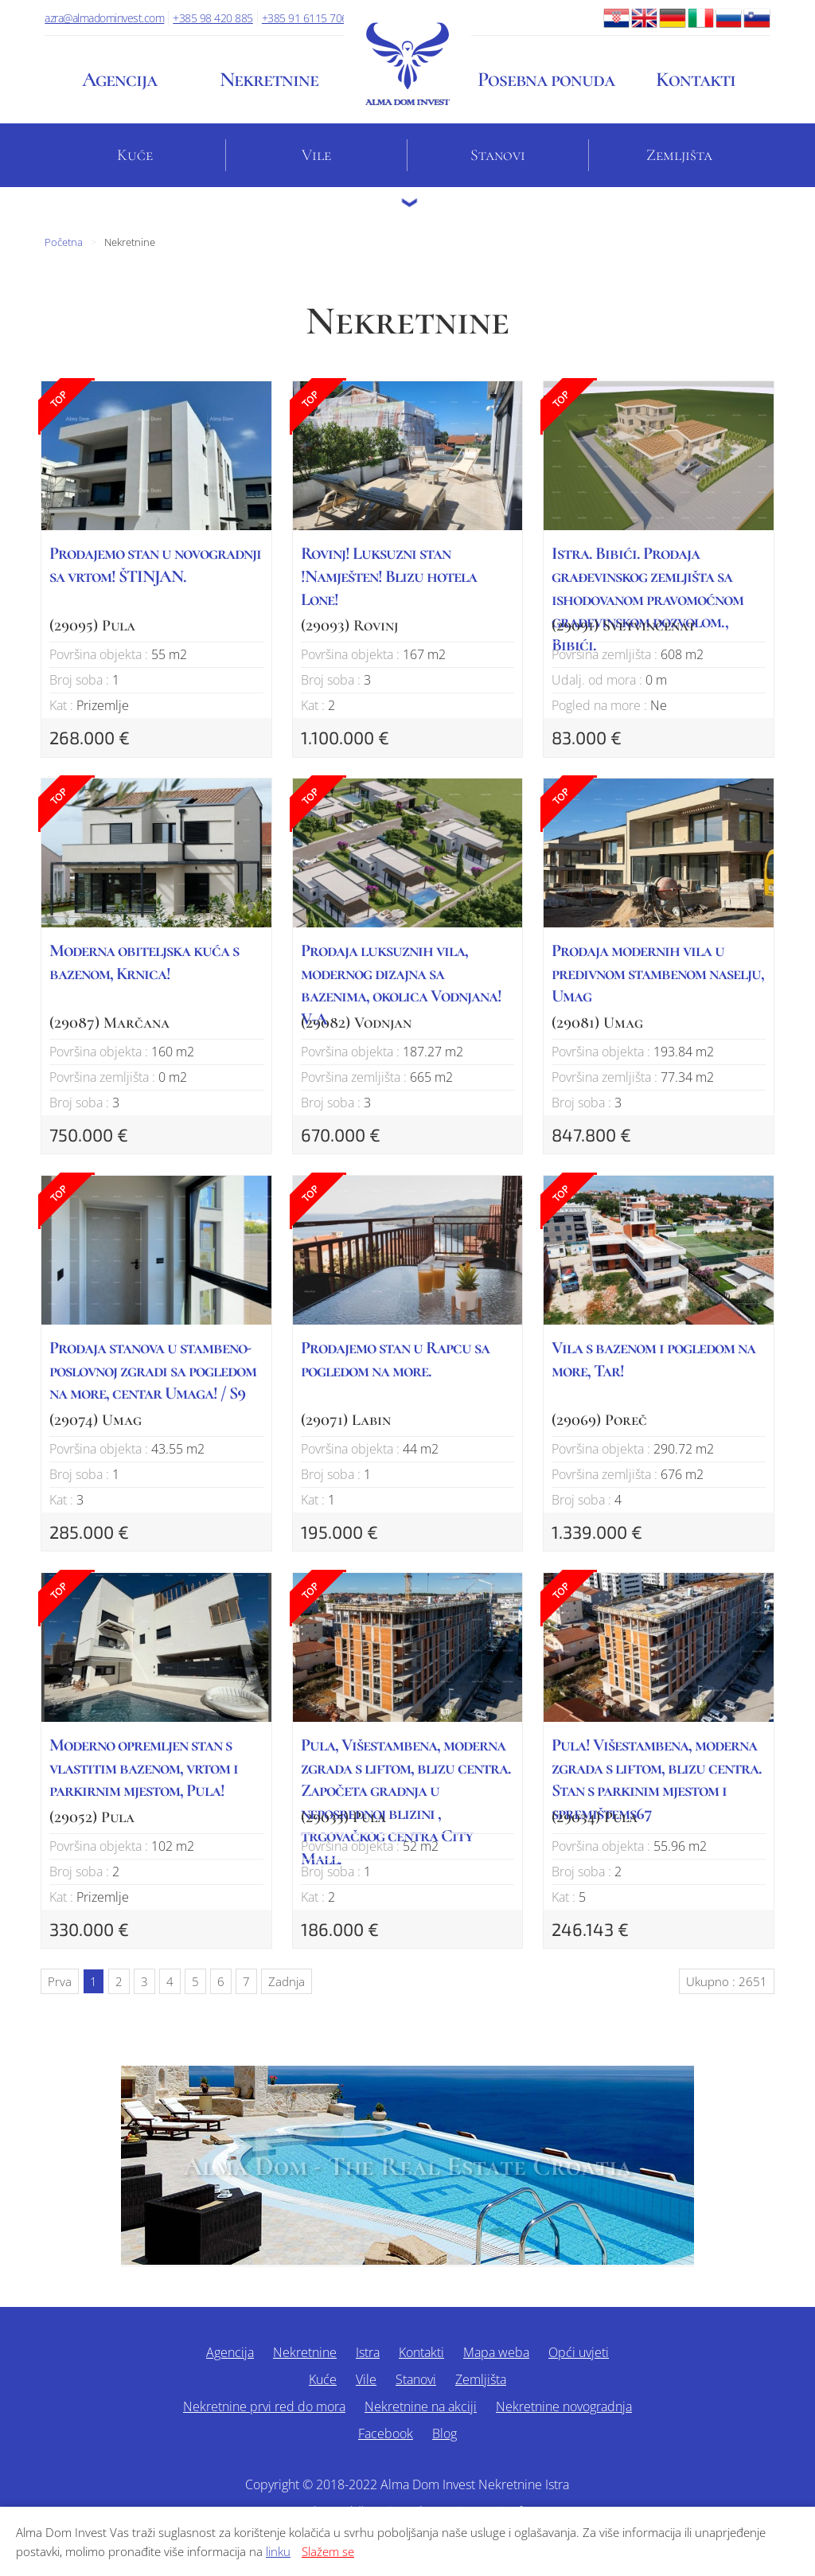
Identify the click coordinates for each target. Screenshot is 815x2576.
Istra (368, 2352)
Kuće (135, 155)
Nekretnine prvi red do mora (264, 2406)
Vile (316, 155)
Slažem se (328, 2551)
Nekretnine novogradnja (564, 2406)
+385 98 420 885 (213, 17)
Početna (64, 242)
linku (278, 2551)
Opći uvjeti (578, 2352)
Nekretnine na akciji (421, 2406)
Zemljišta (679, 155)
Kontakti (695, 79)
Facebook (385, 2433)
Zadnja (286, 1981)
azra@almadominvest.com (104, 17)
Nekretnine (269, 79)
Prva (60, 1981)
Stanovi (497, 155)
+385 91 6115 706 (305, 17)
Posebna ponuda (546, 79)
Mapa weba (496, 2352)
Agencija (119, 79)
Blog (444, 2433)
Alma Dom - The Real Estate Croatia (407, 2166)
